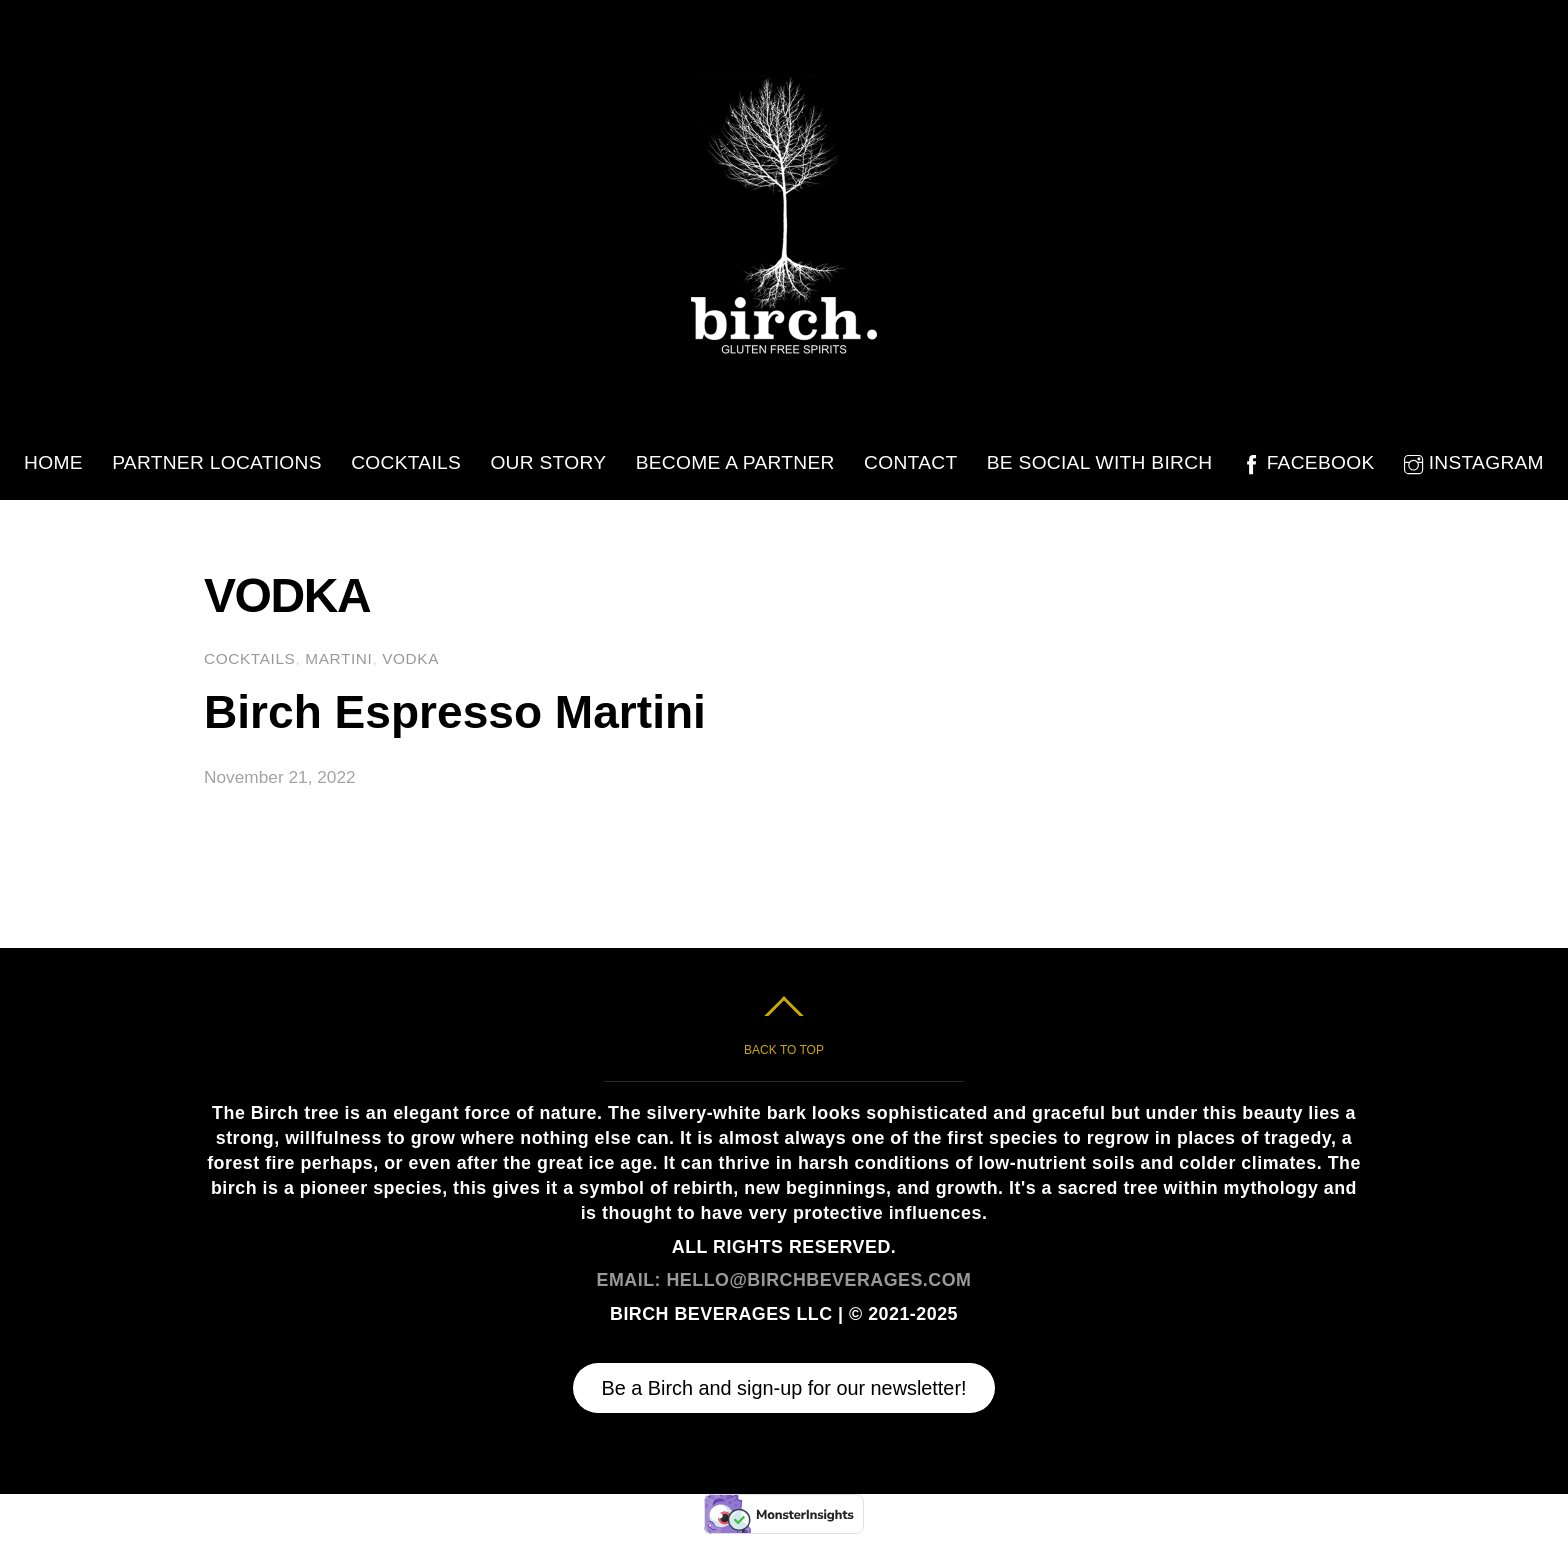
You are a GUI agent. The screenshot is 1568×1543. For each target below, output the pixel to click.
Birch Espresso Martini (455, 712)
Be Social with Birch (1100, 462)
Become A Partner (735, 462)
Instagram (1474, 462)
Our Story (548, 462)
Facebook (1308, 462)
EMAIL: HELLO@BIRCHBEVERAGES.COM (784, 1280)
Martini (338, 658)
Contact (910, 462)
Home (53, 462)
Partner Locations (217, 462)
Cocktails (406, 462)
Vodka (410, 658)
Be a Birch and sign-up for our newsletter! (783, 1388)
